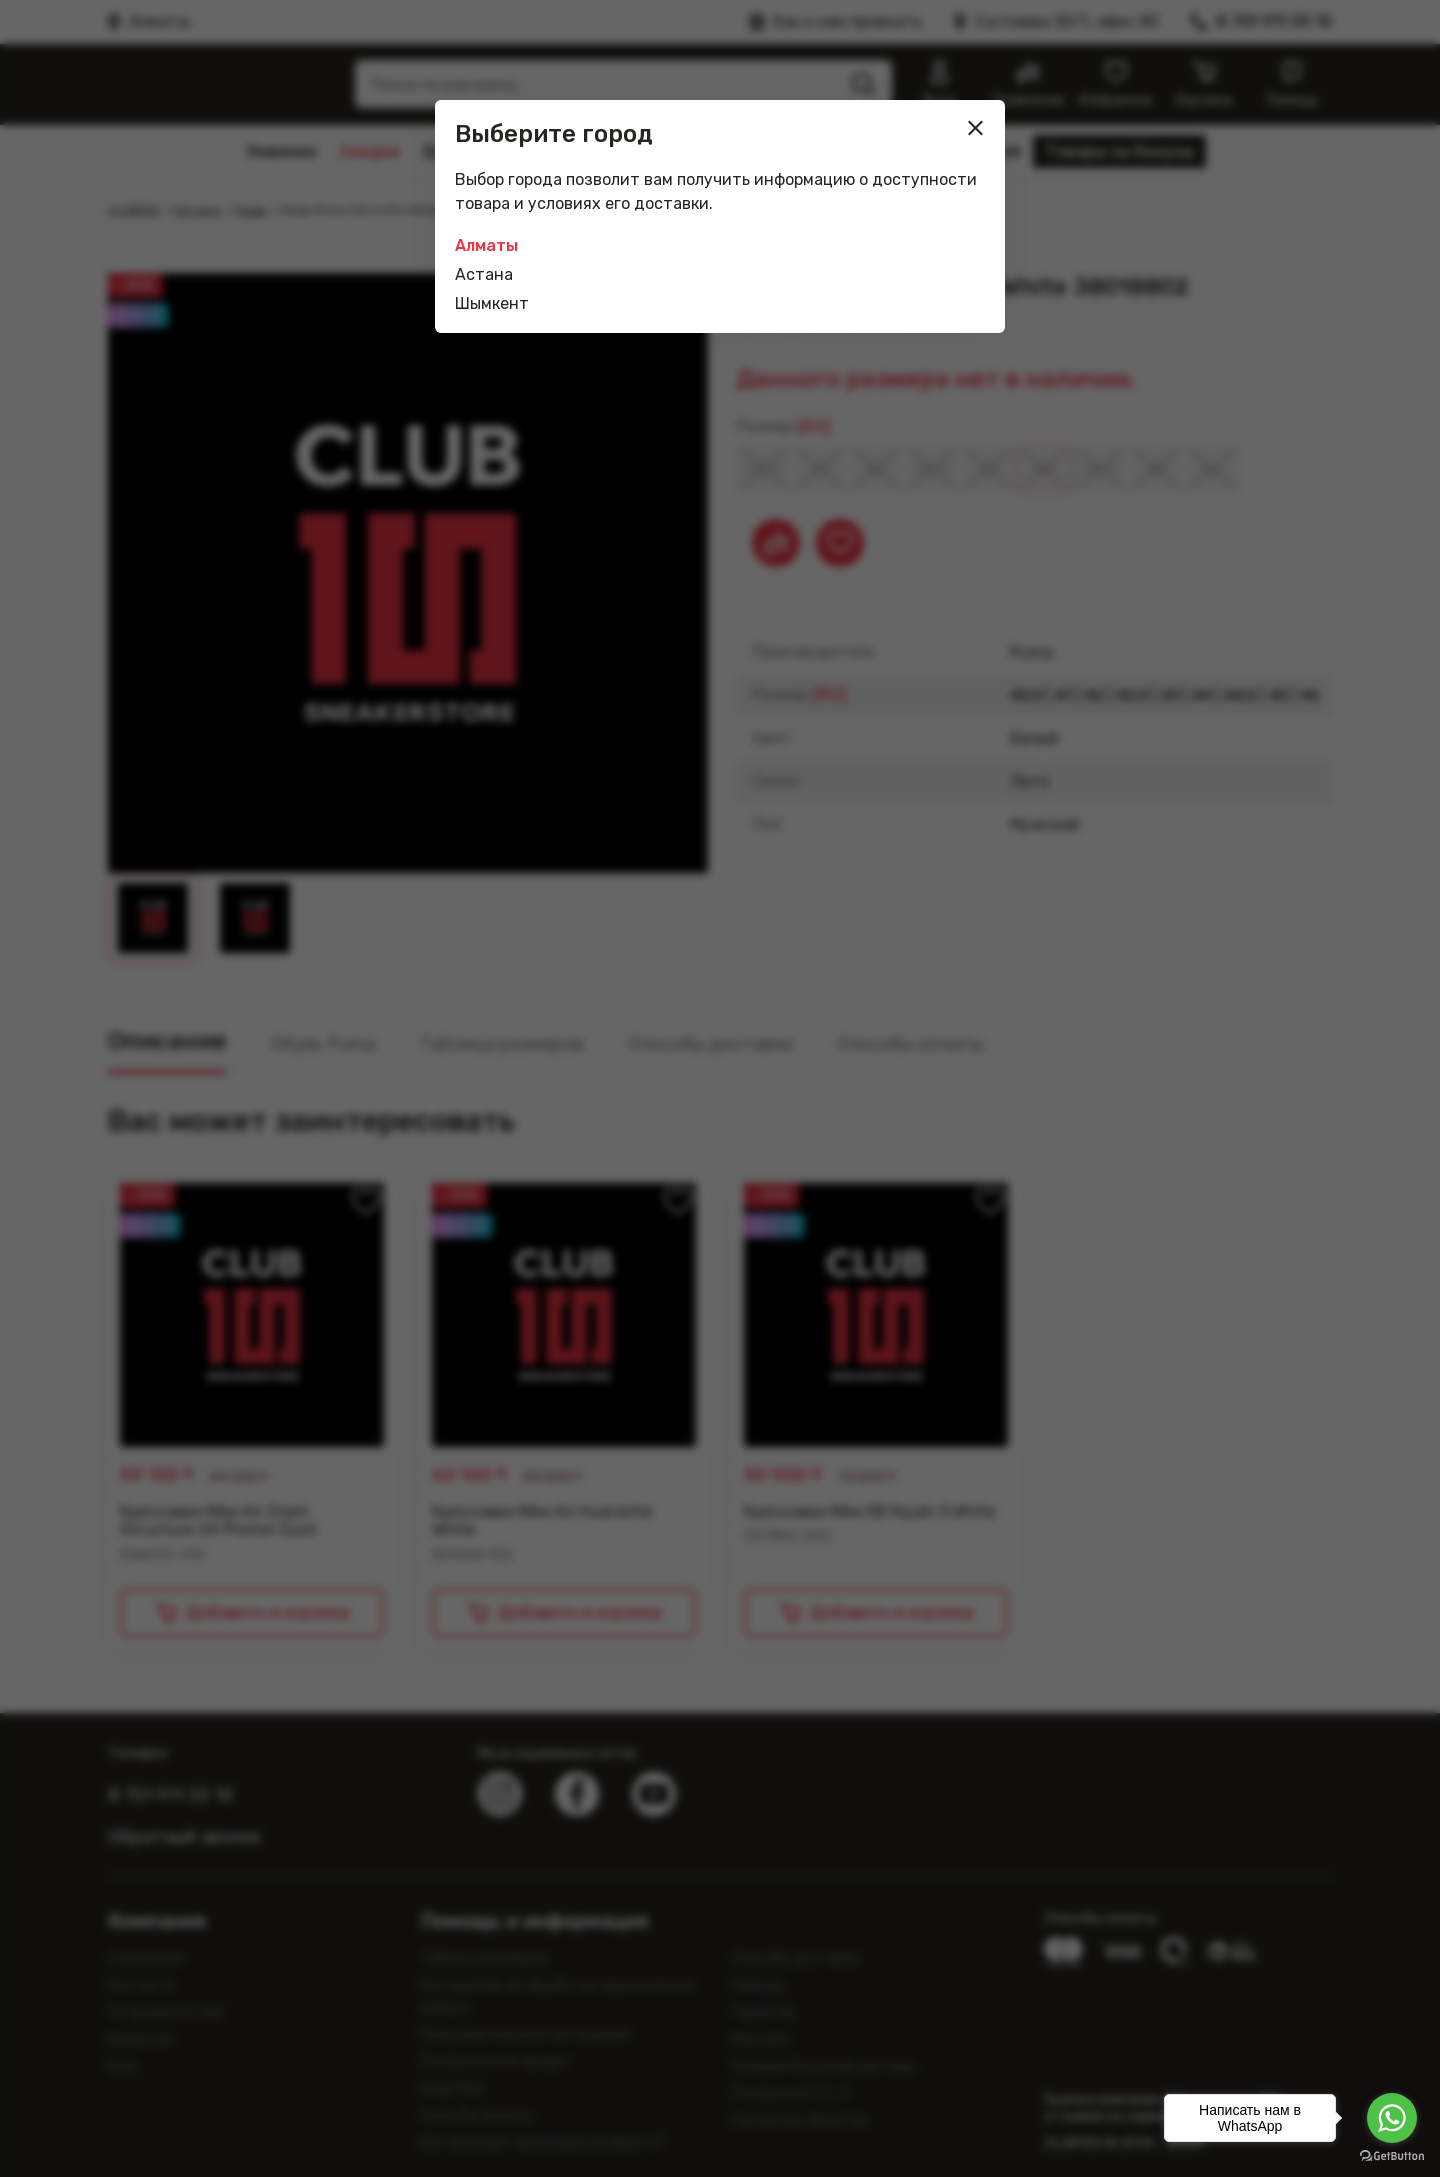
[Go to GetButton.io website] (1392, 2156)
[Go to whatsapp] (1392, 2118)
